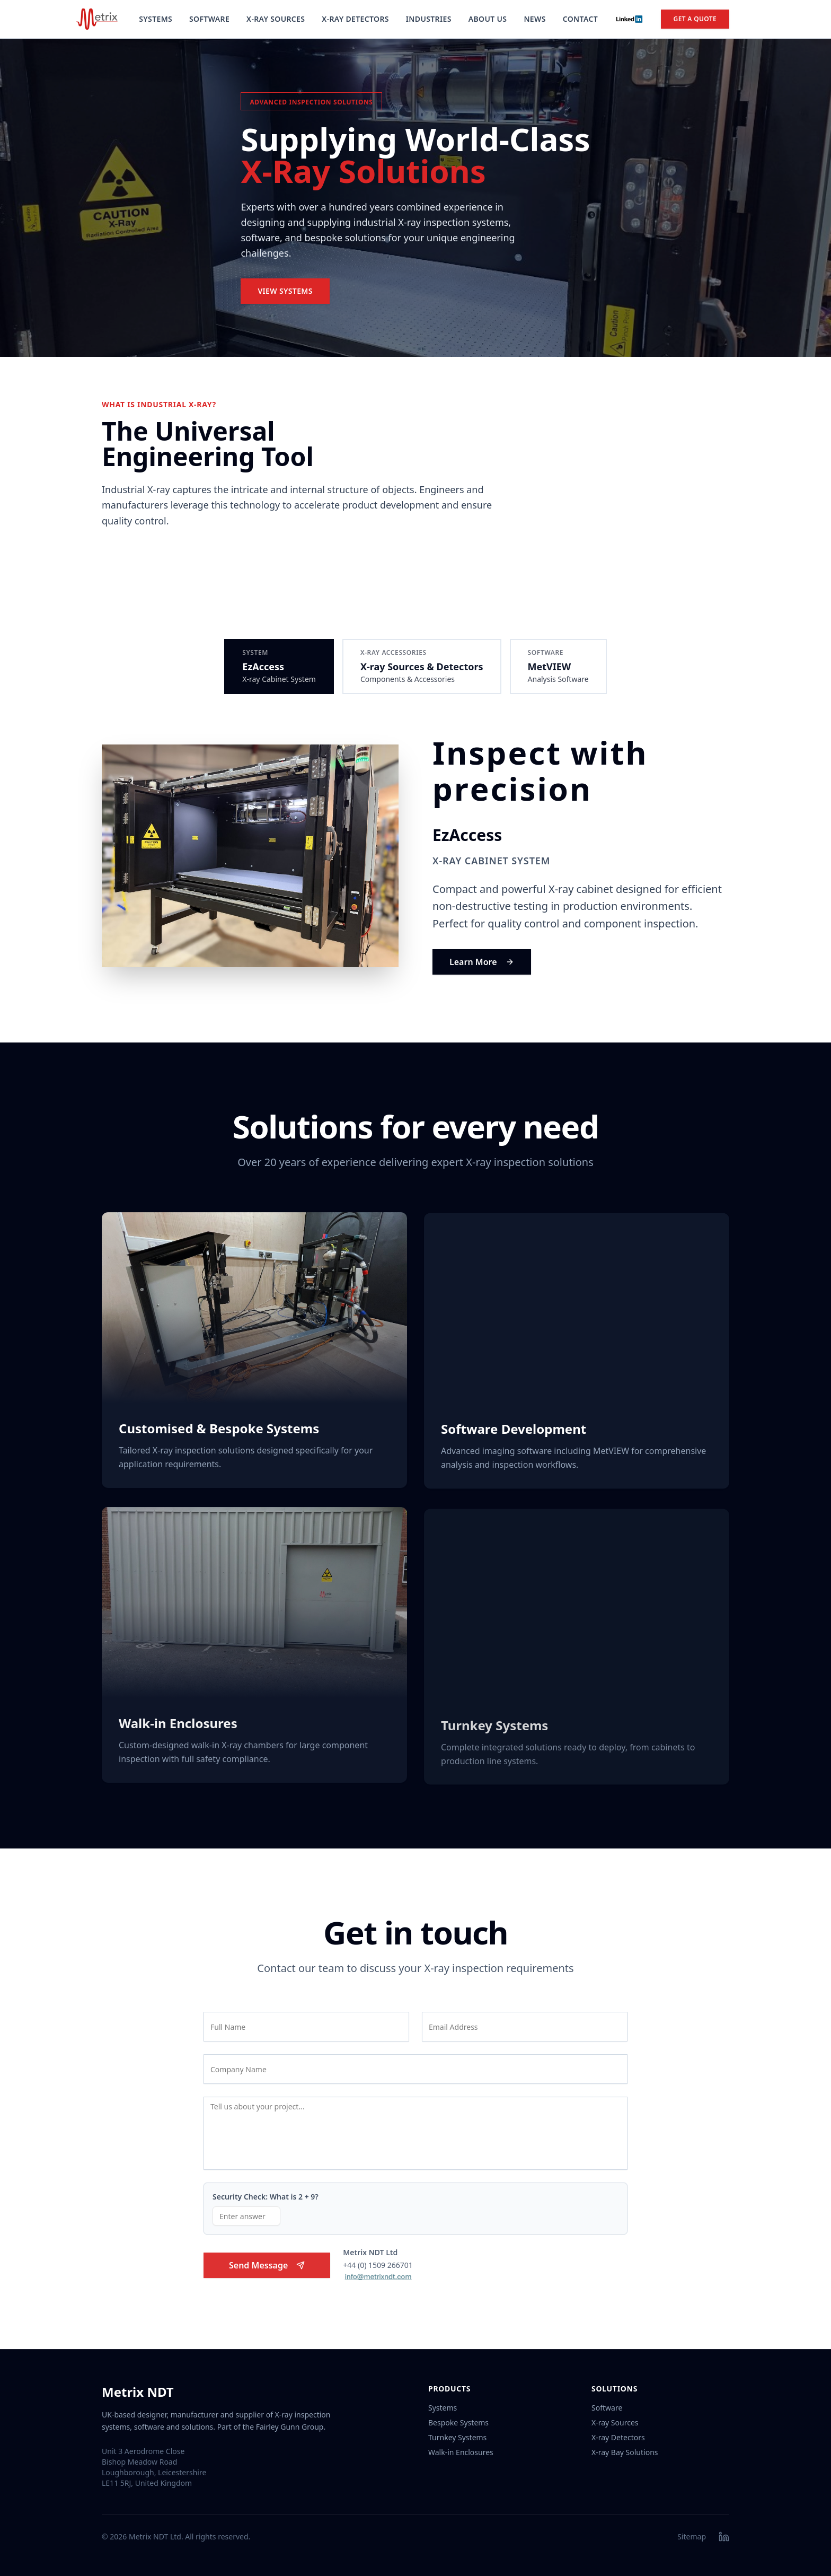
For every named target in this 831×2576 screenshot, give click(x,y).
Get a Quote (695, 18)
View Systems (285, 292)
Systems (155, 19)
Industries (429, 19)
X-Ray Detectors (355, 19)
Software (209, 19)
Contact (580, 19)
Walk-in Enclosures (460, 2452)
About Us (487, 19)
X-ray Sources (614, 2422)
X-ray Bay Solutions (624, 2452)
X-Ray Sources (275, 19)
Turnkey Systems (457, 2437)
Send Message (267, 2270)
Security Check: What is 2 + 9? (266, 2202)
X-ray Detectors (618, 2437)
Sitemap (691, 2536)
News (534, 19)
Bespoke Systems (458, 2422)
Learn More (481, 962)
